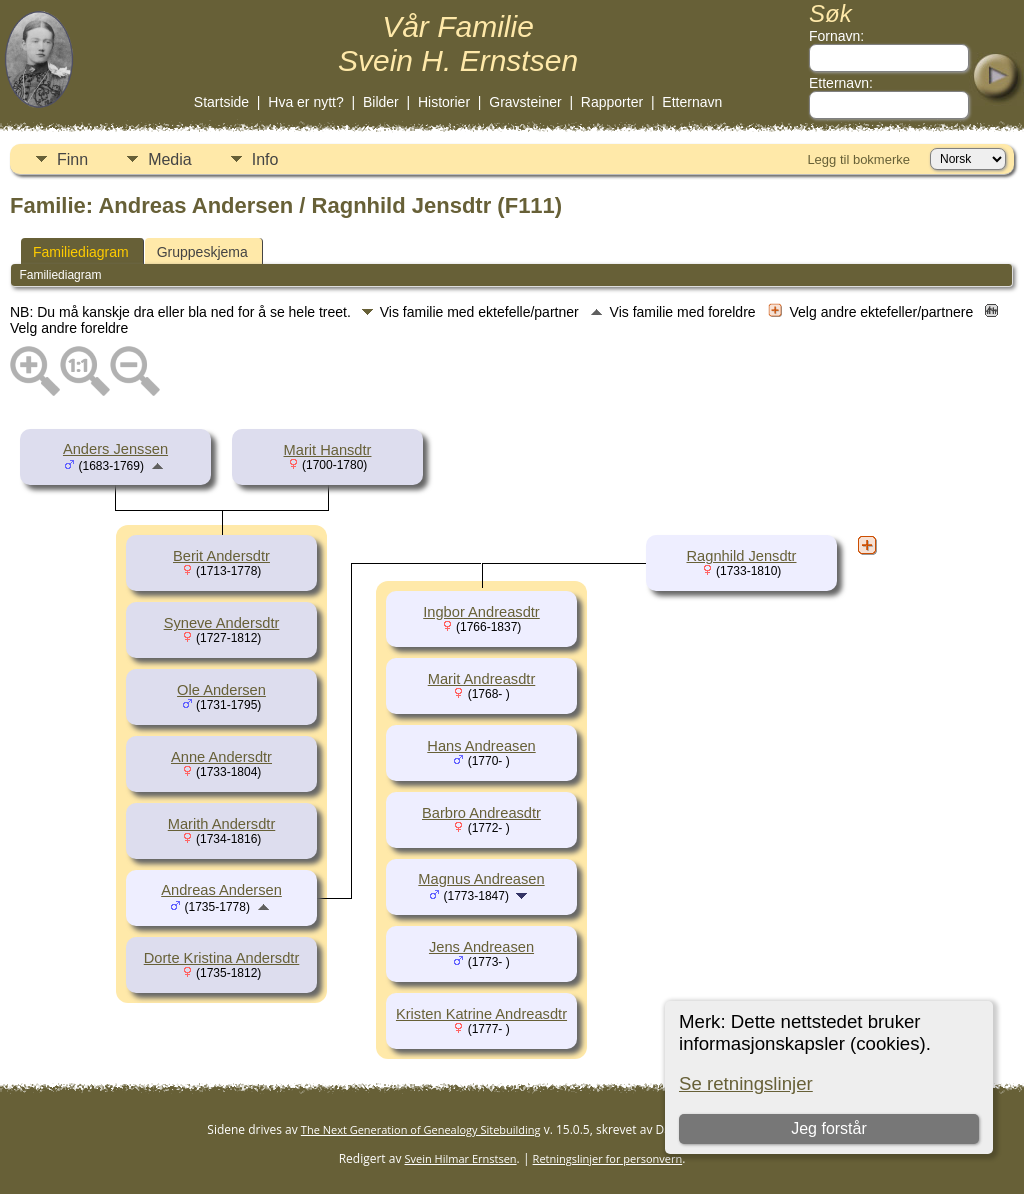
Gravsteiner (525, 102)
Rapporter (612, 102)
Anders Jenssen (115, 449)
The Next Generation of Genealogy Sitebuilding (421, 1129)
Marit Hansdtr (328, 450)
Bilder (381, 102)
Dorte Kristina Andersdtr (222, 958)
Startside (221, 102)
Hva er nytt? (305, 102)
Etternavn (692, 102)
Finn (72, 159)
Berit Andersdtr (221, 556)
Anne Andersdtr (221, 757)
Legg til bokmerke (858, 159)
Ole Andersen (221, 690)
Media (170, 159)
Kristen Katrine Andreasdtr (481, 1014)
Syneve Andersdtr (222, 623)
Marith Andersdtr (222, 824)
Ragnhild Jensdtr (742, 556)
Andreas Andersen (221, 890)
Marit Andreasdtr (482, 679)
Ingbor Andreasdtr (481, 612)
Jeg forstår (829, 1128)
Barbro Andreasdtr (481, 813)
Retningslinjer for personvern (608, 1158)
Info (265, 159)
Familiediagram (81, 252)
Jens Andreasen (481, 947)
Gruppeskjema (202, 252)
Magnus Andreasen (481, 879)
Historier (444, 102)
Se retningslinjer (746, 1083)
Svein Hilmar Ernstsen (461, 1158)
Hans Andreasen (481, 746)
